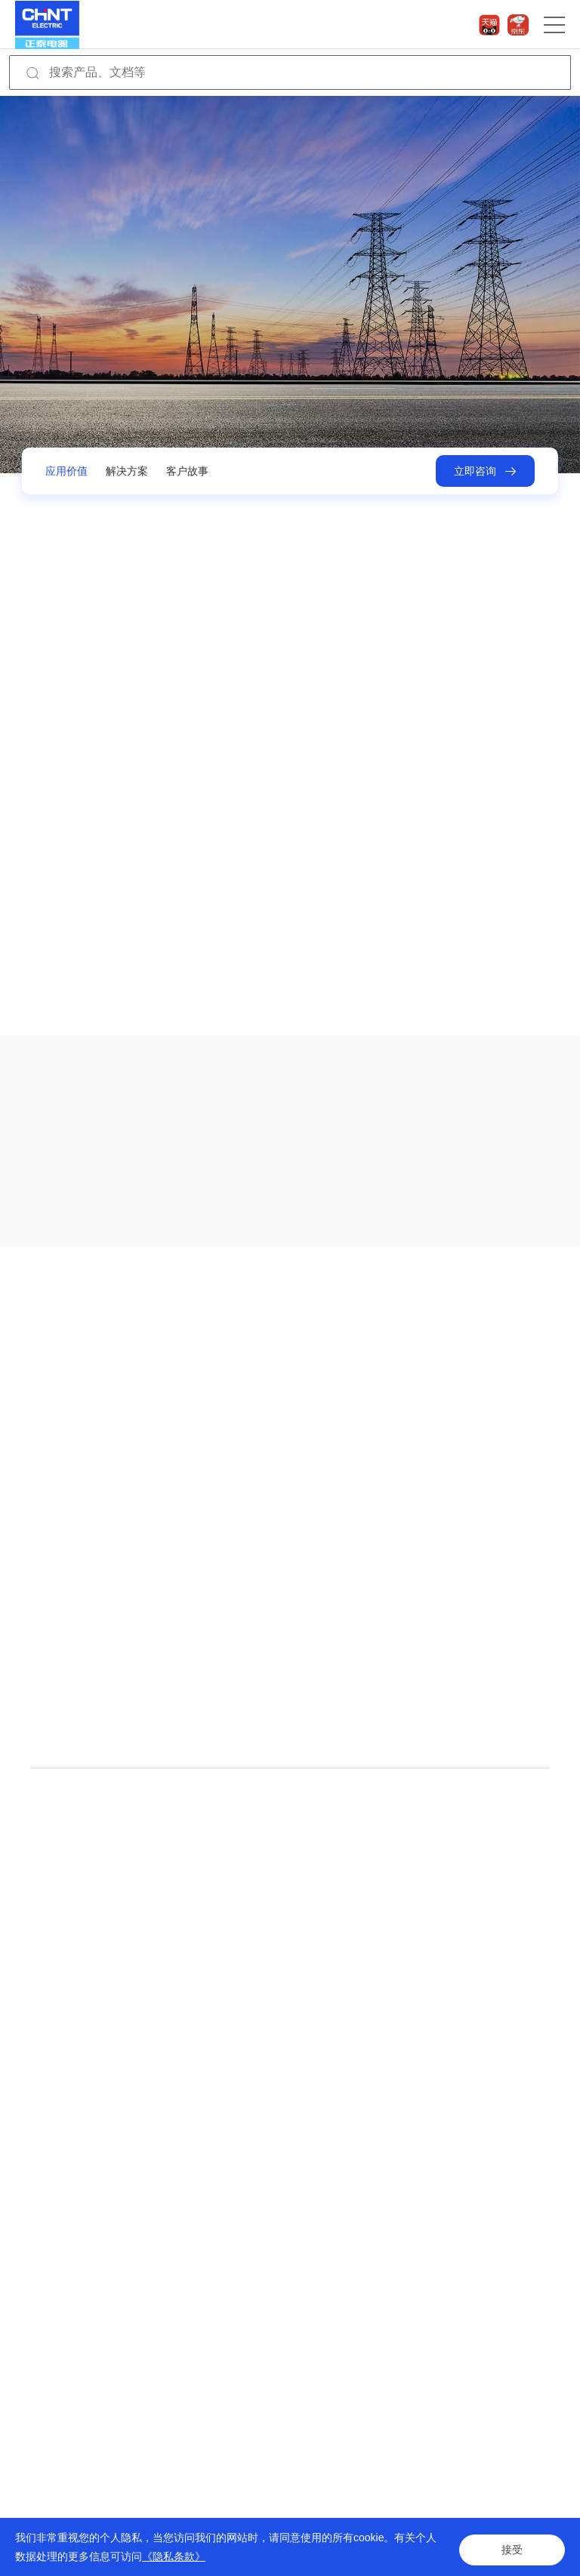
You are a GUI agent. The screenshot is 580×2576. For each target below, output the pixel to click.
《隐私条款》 (173, 2556)
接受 (512, 2547)
